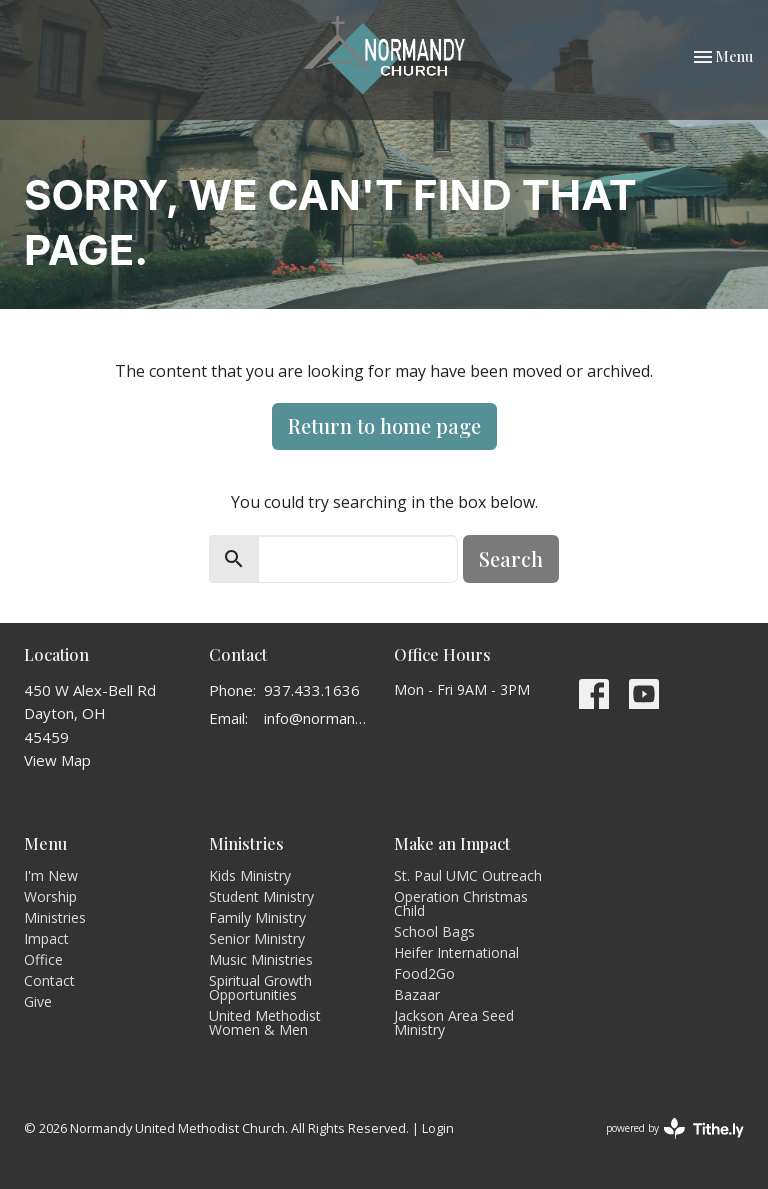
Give (38, 1001)
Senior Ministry (257, 938)
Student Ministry (261, 896)
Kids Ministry (250, 875)
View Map (57, 760)
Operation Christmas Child (461, 903)
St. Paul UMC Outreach (468, 875)
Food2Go (424, 973)
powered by (675, 1128)
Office (43, 959)
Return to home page (384, 425)
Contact (49, 980)
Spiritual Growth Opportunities (260, 987)
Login (438, 1128)
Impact (46, 938)
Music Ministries (261, 959)
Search (511, 558)
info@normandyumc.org (319, 718)
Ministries (55, 917)
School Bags (434, 931)
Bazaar (417, 994)
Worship (50, 896)
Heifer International (456, 952)
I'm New (51, 875)
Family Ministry (257, 917)
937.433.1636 (312, 690)
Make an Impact (452, 843)
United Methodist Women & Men (265, 1022)
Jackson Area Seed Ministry (454, 1022)
